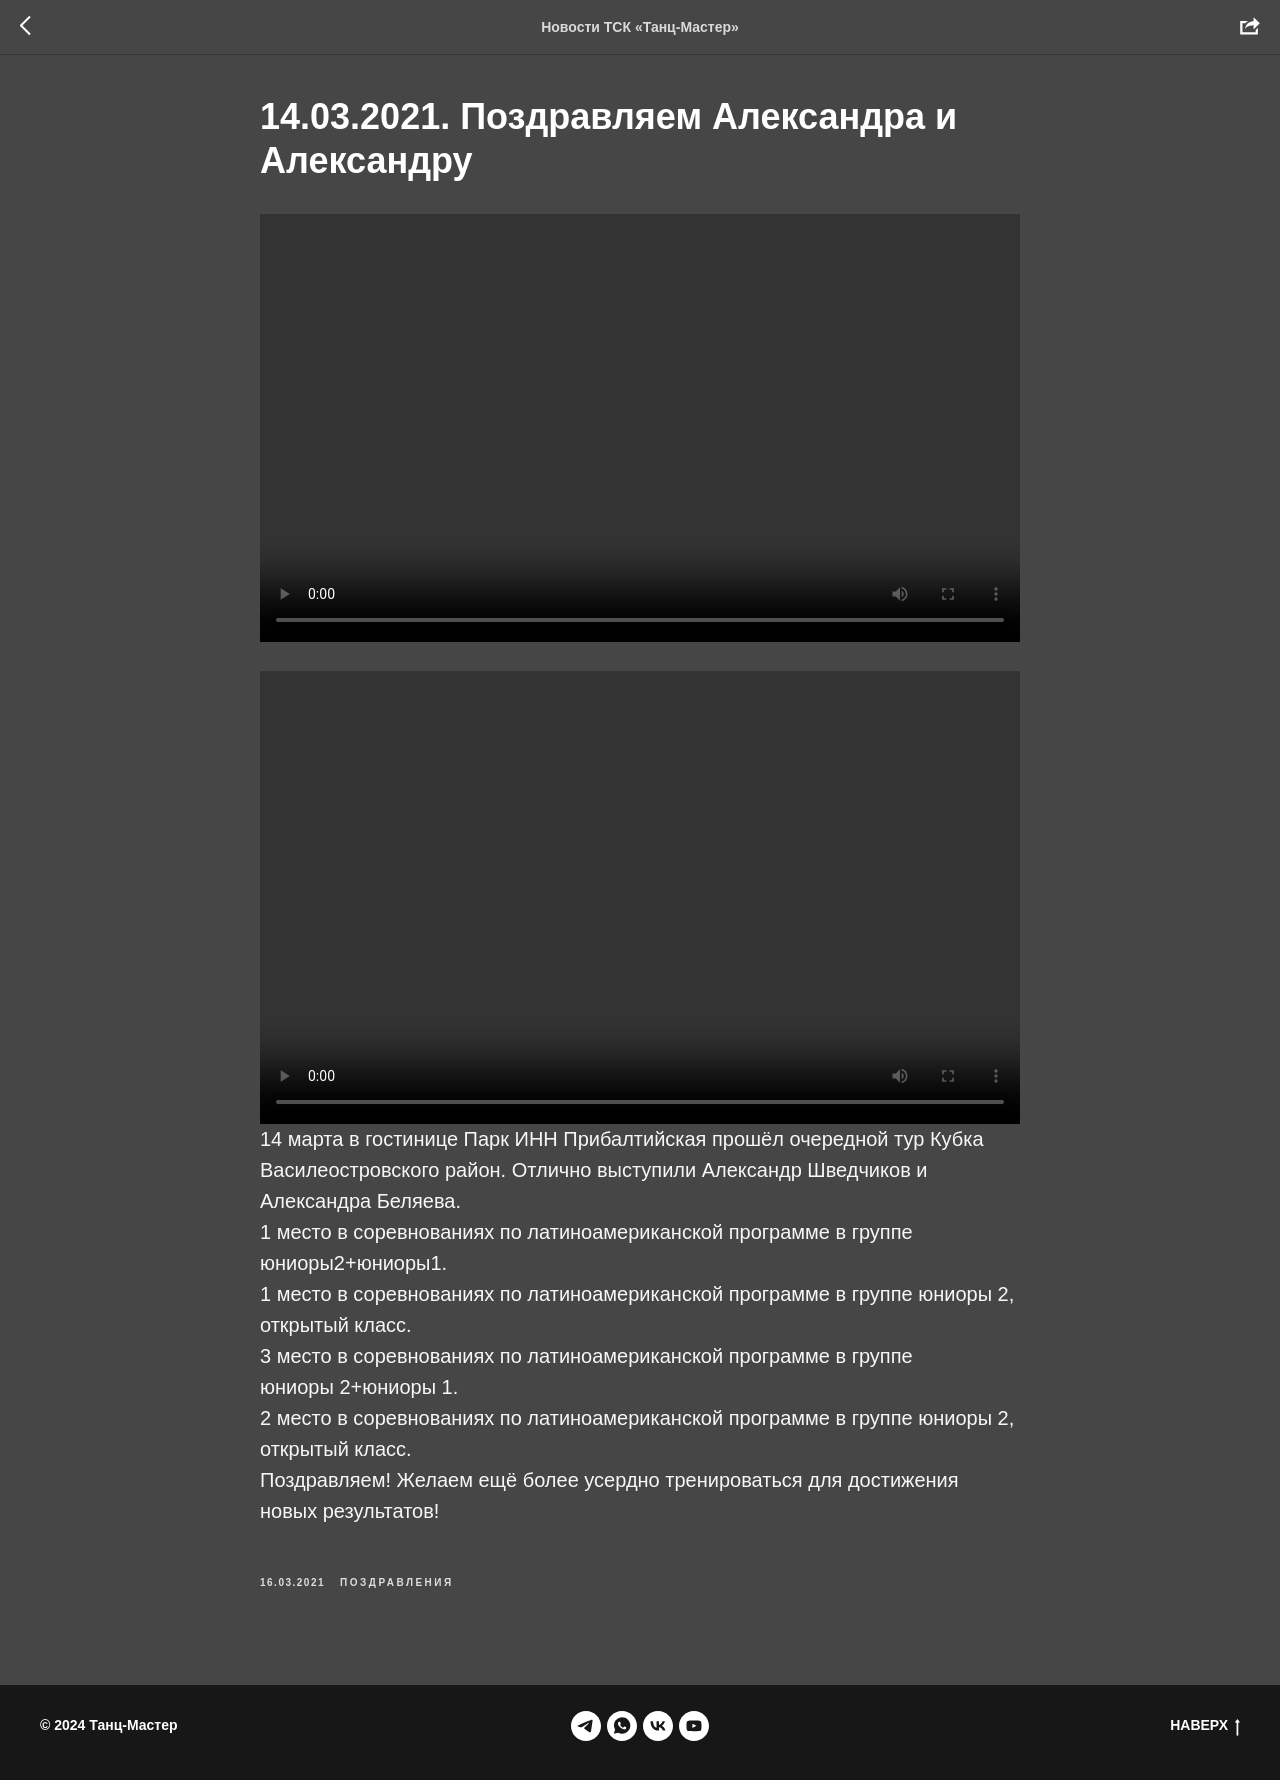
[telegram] (586, 1726)
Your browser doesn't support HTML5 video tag (640, 897)
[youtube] (694, 1726)
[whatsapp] (622, 1726)
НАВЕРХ (1205, 1726)
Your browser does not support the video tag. (640, 428)
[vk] (658, 1726)
